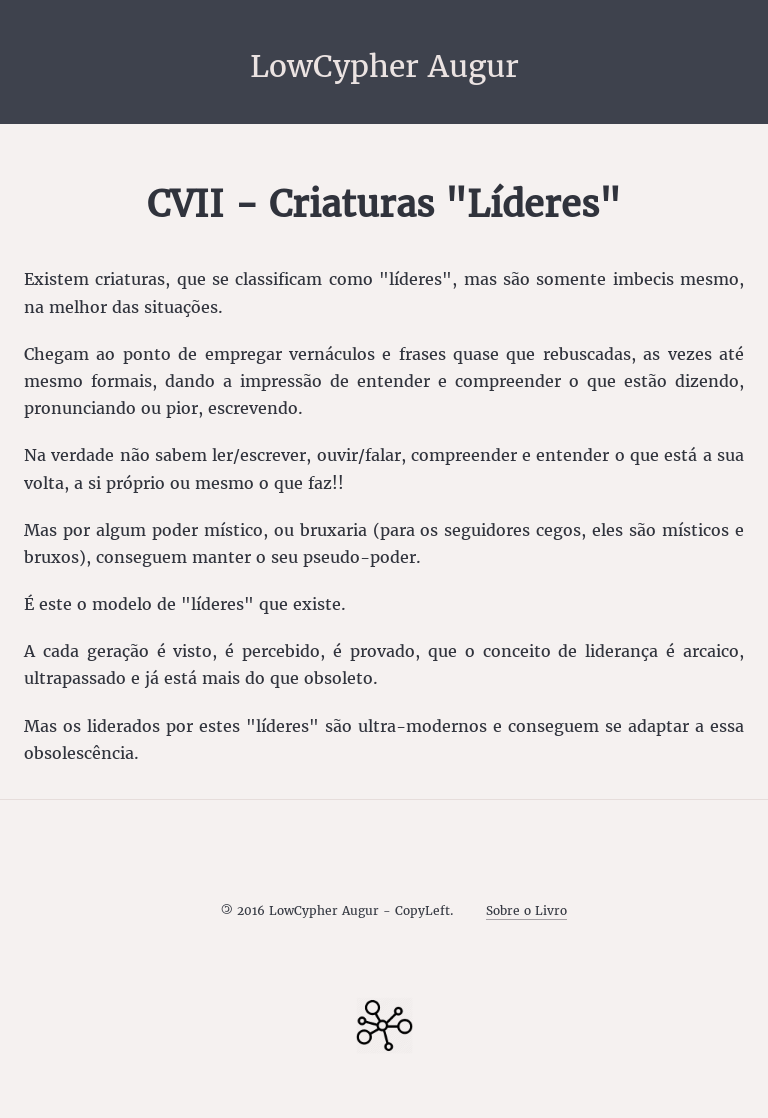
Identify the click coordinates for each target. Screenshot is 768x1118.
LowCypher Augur (384, 66)
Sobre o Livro (526, 910)
